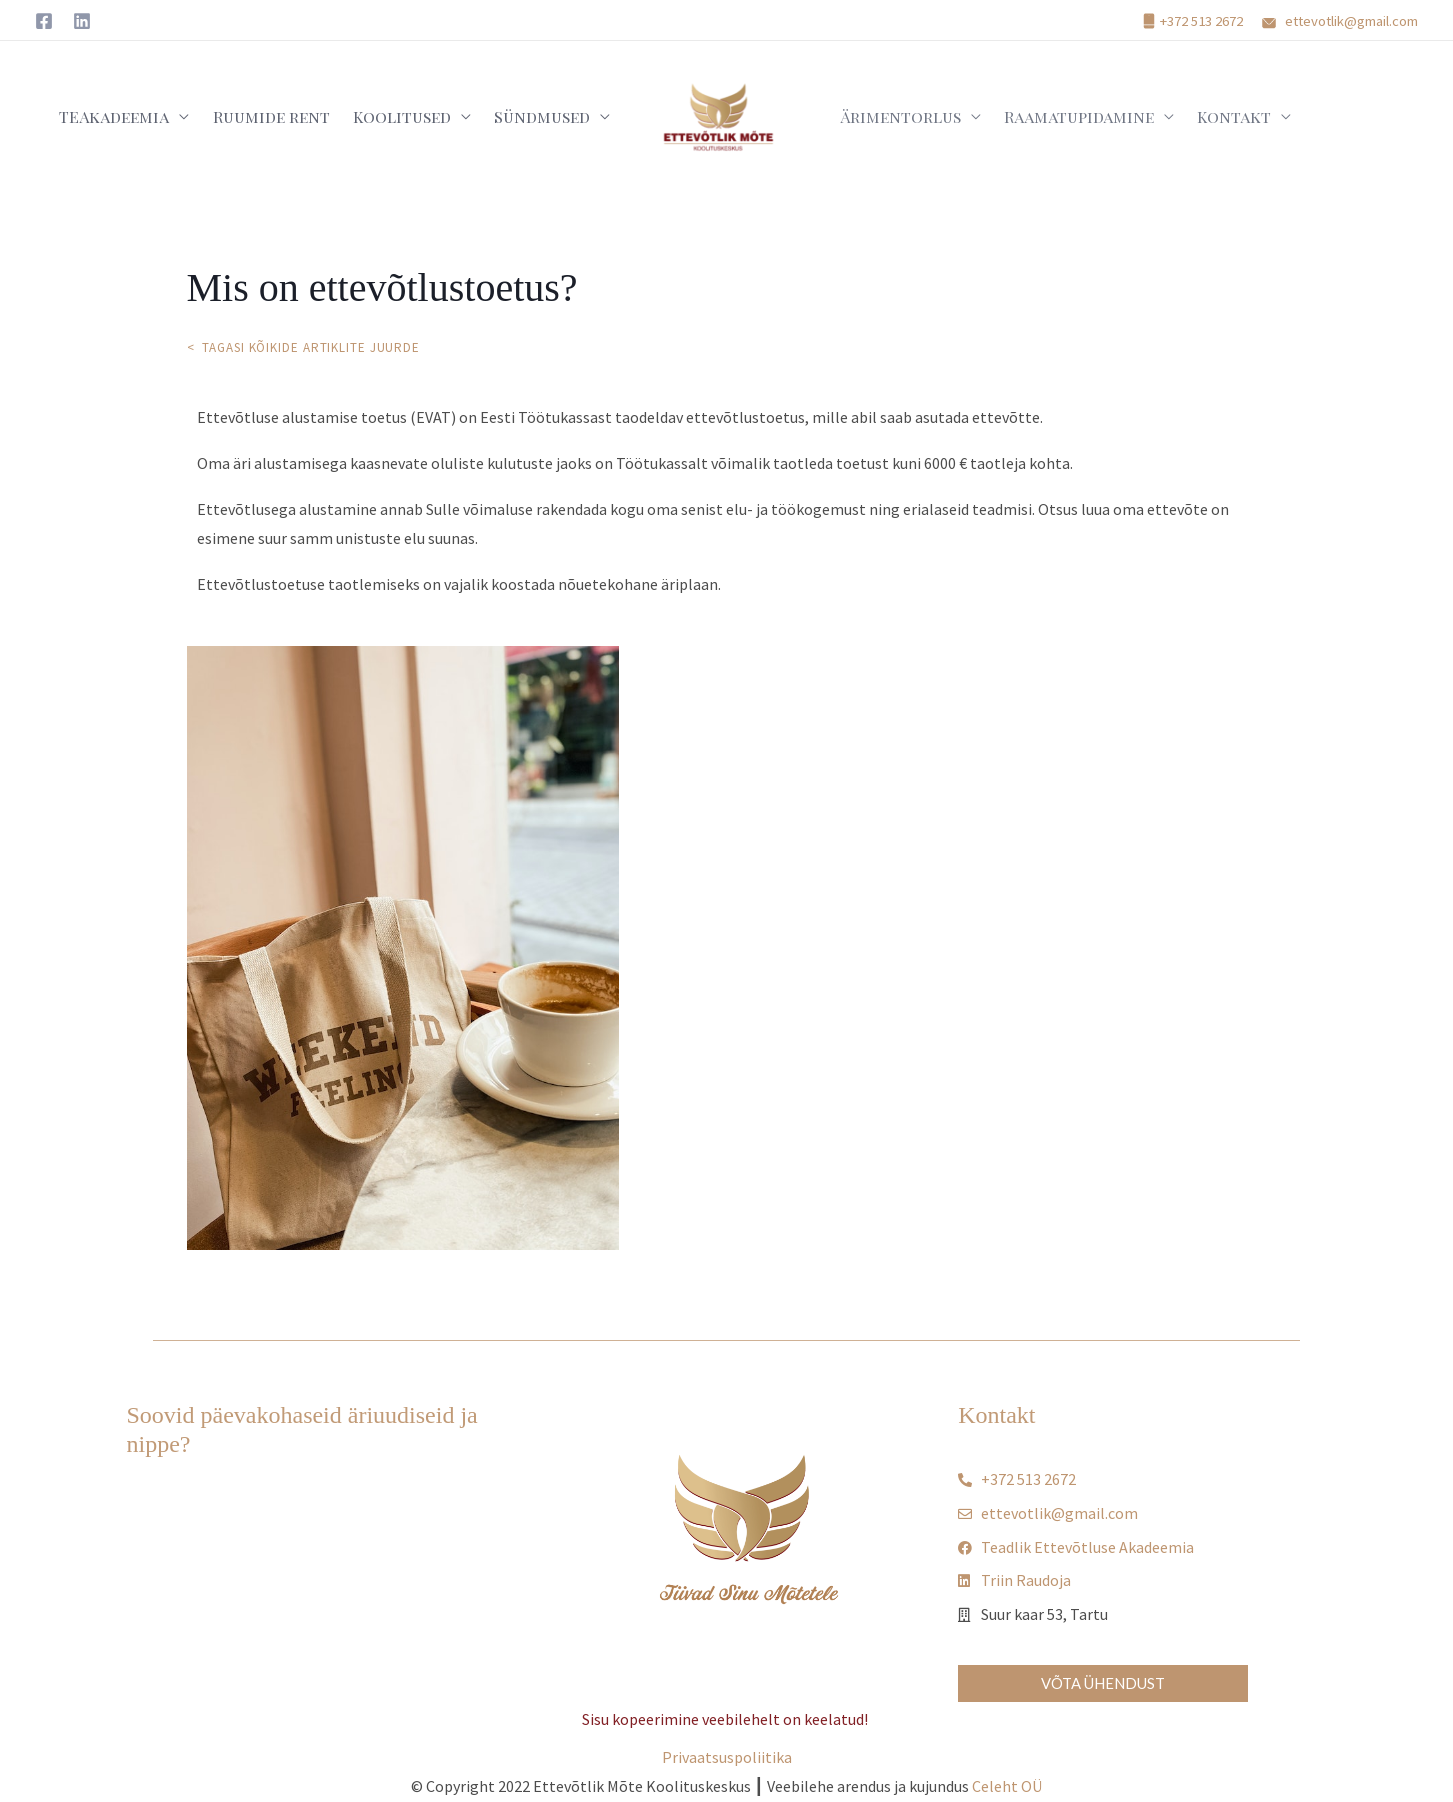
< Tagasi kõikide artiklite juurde (306, 347)
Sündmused (546, 116)
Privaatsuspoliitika (727, 1757)
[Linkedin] (82, 21)
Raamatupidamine (1066, 116)
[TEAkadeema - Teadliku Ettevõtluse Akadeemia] (719, 115)
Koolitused (414, 116)
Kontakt (1213, 116)
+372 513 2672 (1201, 21)
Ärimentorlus (895, 116)
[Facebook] (44, 21)
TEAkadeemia (143, 116)
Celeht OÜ (1007, 1786)
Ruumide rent (291, 116)
